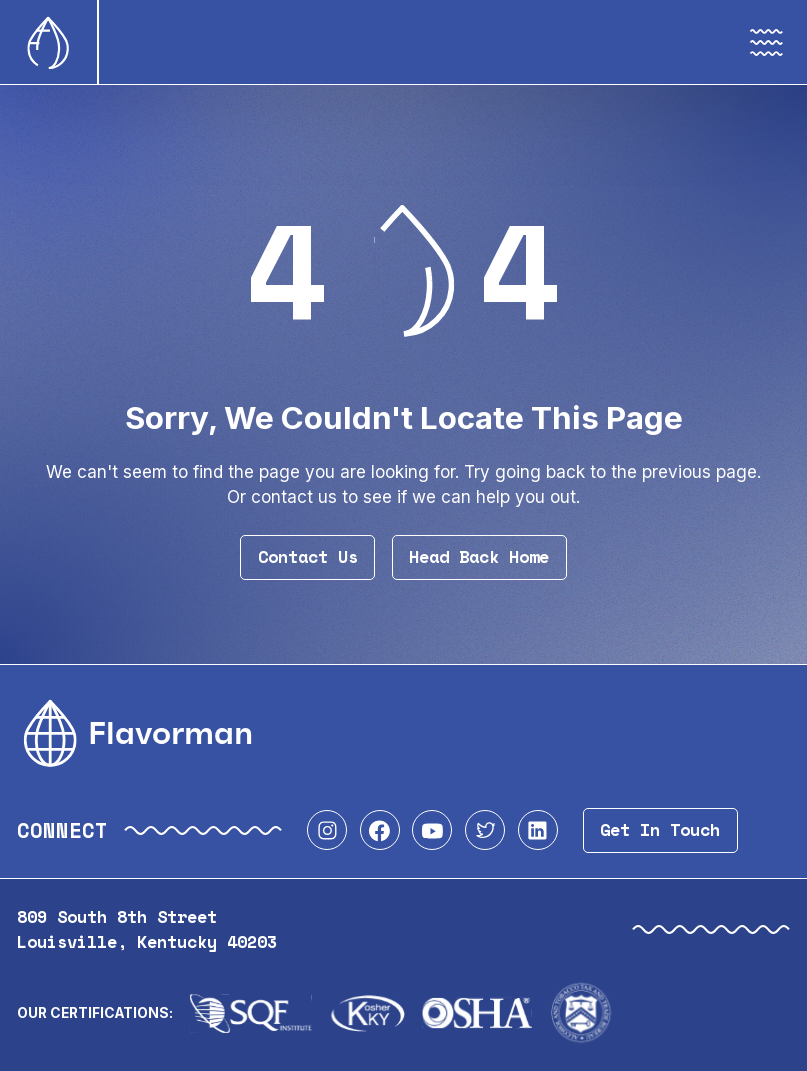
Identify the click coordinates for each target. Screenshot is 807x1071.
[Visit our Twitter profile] (485, 830)
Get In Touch (660, 829)
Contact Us (308, 556)
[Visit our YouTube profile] (432, 830)
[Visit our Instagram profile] (327, 830)
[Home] (48, 42)
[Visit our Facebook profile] (380, 830)
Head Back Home (479, 556)
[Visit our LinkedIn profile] (538, 830)
